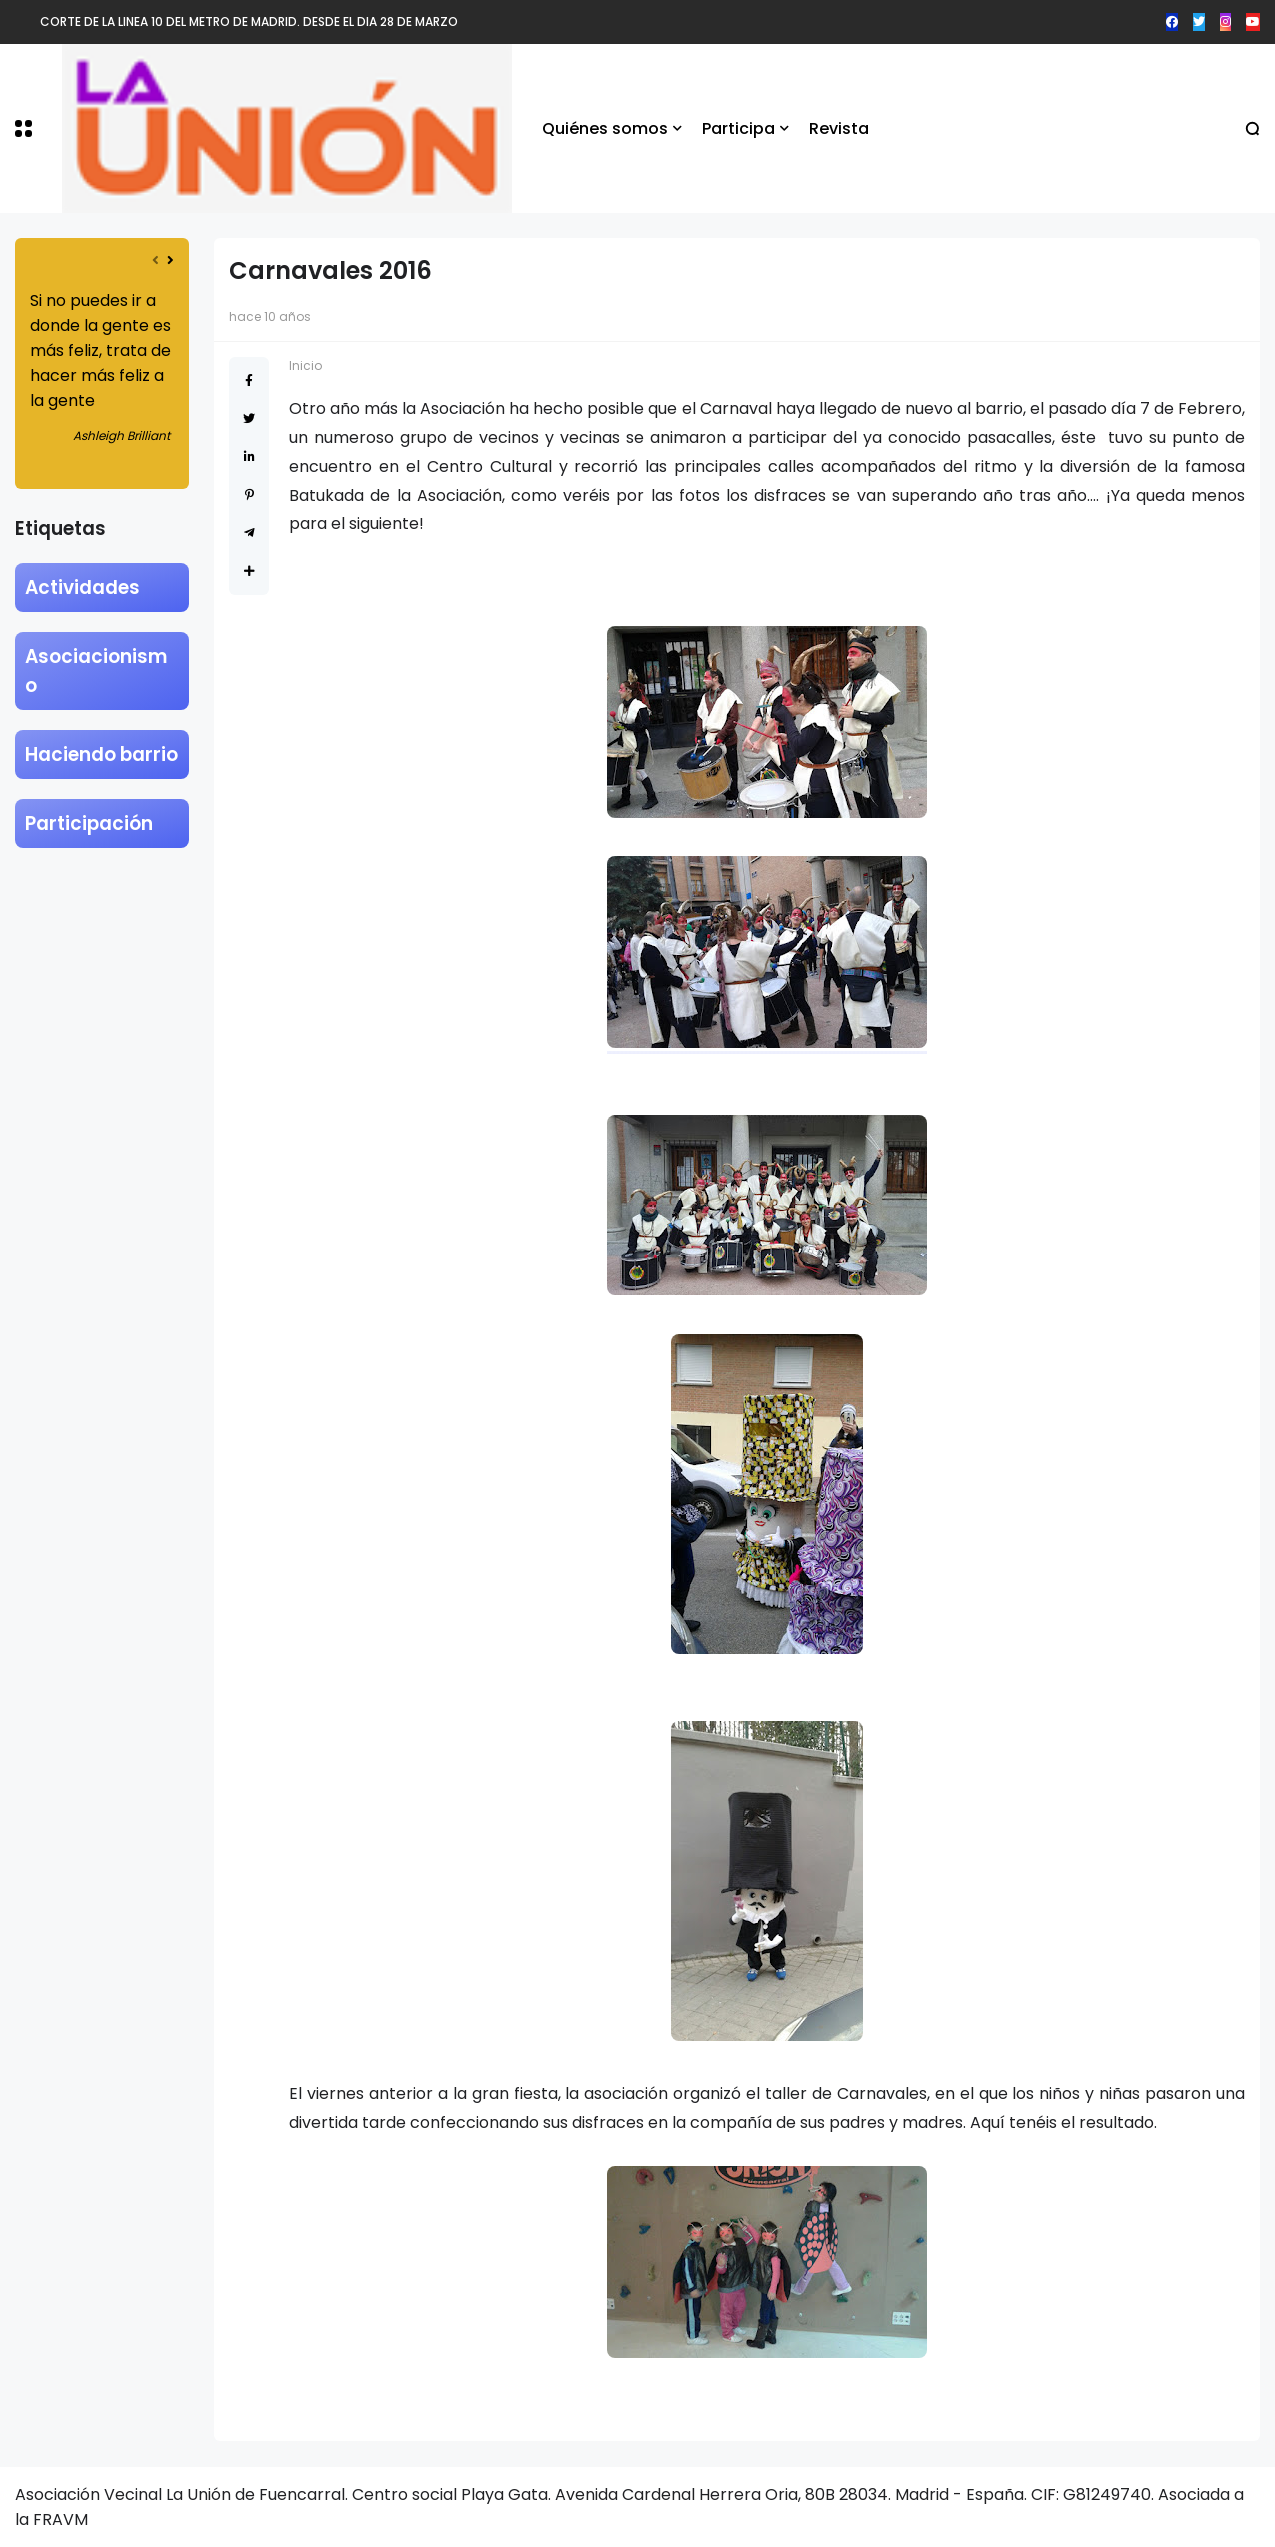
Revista (839, 128)
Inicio (305, 365)
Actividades (82, 587)
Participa (738, 128)
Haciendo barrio (101, 754)
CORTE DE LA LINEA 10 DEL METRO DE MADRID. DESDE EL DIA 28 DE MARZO (249, 21)
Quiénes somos (605, 128)
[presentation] (155, 260)
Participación (89, 823)
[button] (23, 128)
